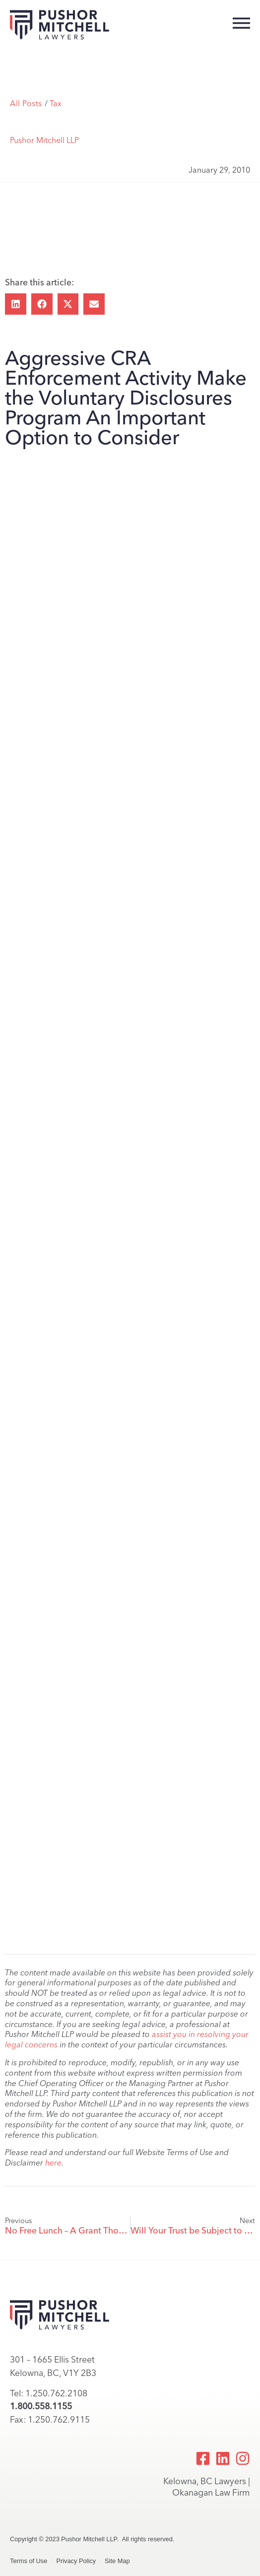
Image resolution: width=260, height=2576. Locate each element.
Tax (56, 103)
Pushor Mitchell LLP (44, 140)
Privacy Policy (76, 2561)
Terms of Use (28, 2561)
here (53, 2163)
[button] (15, 304)
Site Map (117, 2561)
